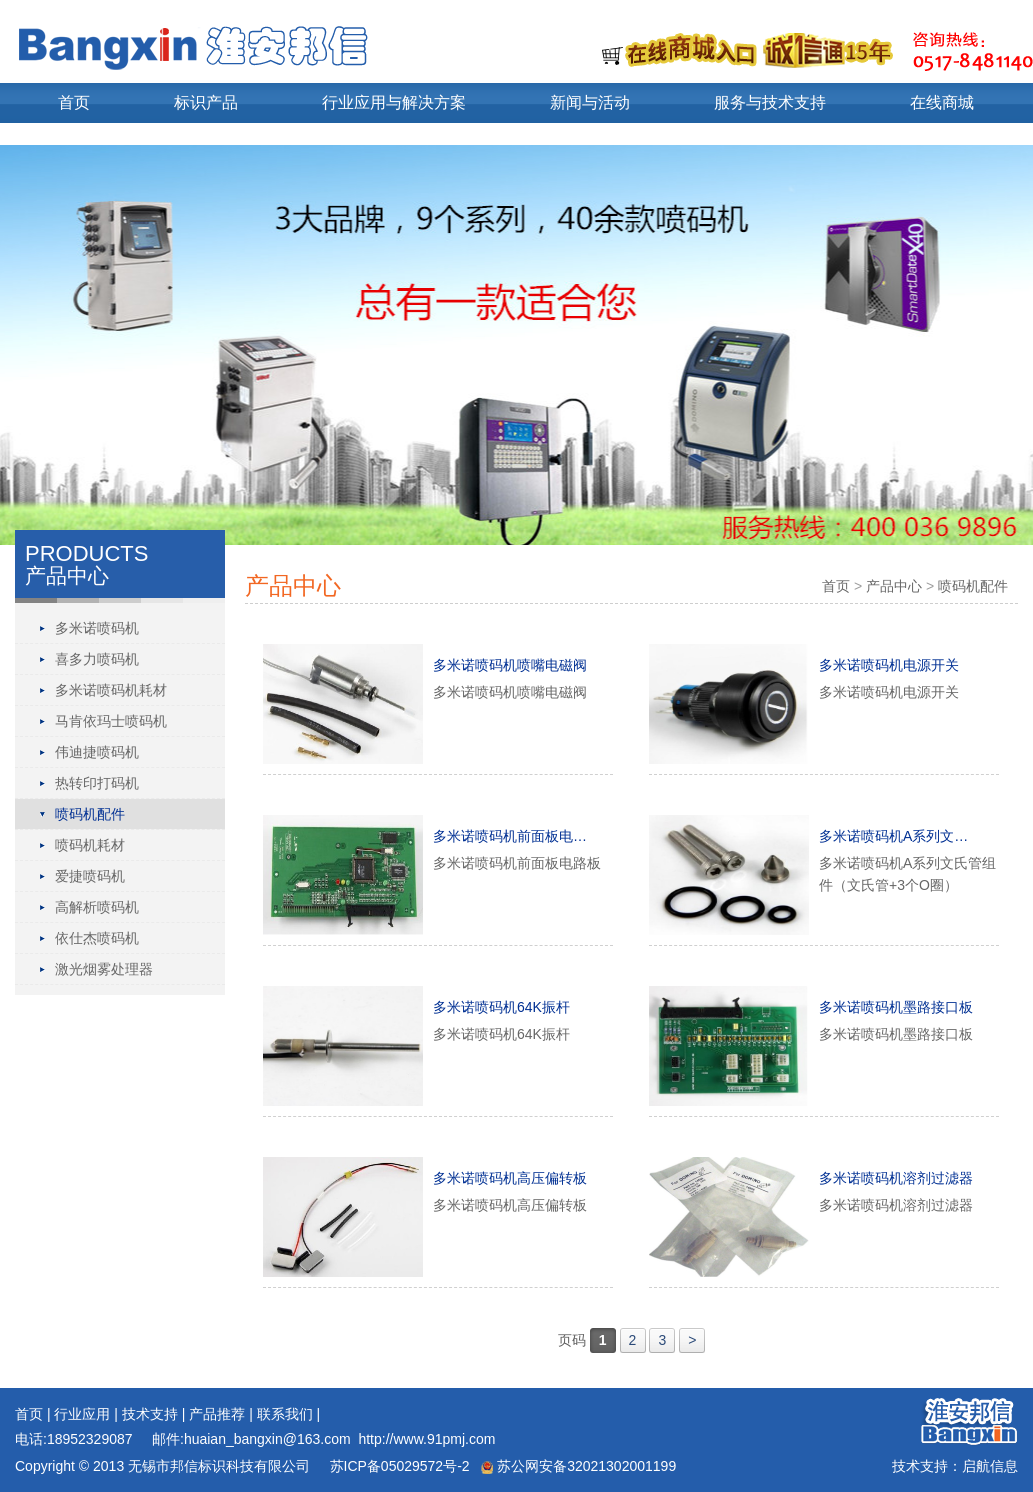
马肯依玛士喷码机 (111, 721)
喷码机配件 (90, 814)
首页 (74, 102)
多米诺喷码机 (97, 628)
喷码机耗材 (90, 845)
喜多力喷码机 (97, 659)
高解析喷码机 (97, 907)
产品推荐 (217, 1414)
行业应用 (82, 1414)
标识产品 (206, 102)
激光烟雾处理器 (104, 969)
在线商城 (942, 102)
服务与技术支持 (770, 102)
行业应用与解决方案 (394, 102)
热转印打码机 (97, 783)
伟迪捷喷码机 (97, 752)
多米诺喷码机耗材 (111, 690)
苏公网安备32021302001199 (578, 1466)
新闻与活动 (590, 102)
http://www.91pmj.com (426, 1439)
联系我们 (285, 1414)
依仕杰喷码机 (97, 938)
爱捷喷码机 (90, 876)
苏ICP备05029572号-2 (398, 1466)
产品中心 (894, 586)
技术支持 (150, 1414)
